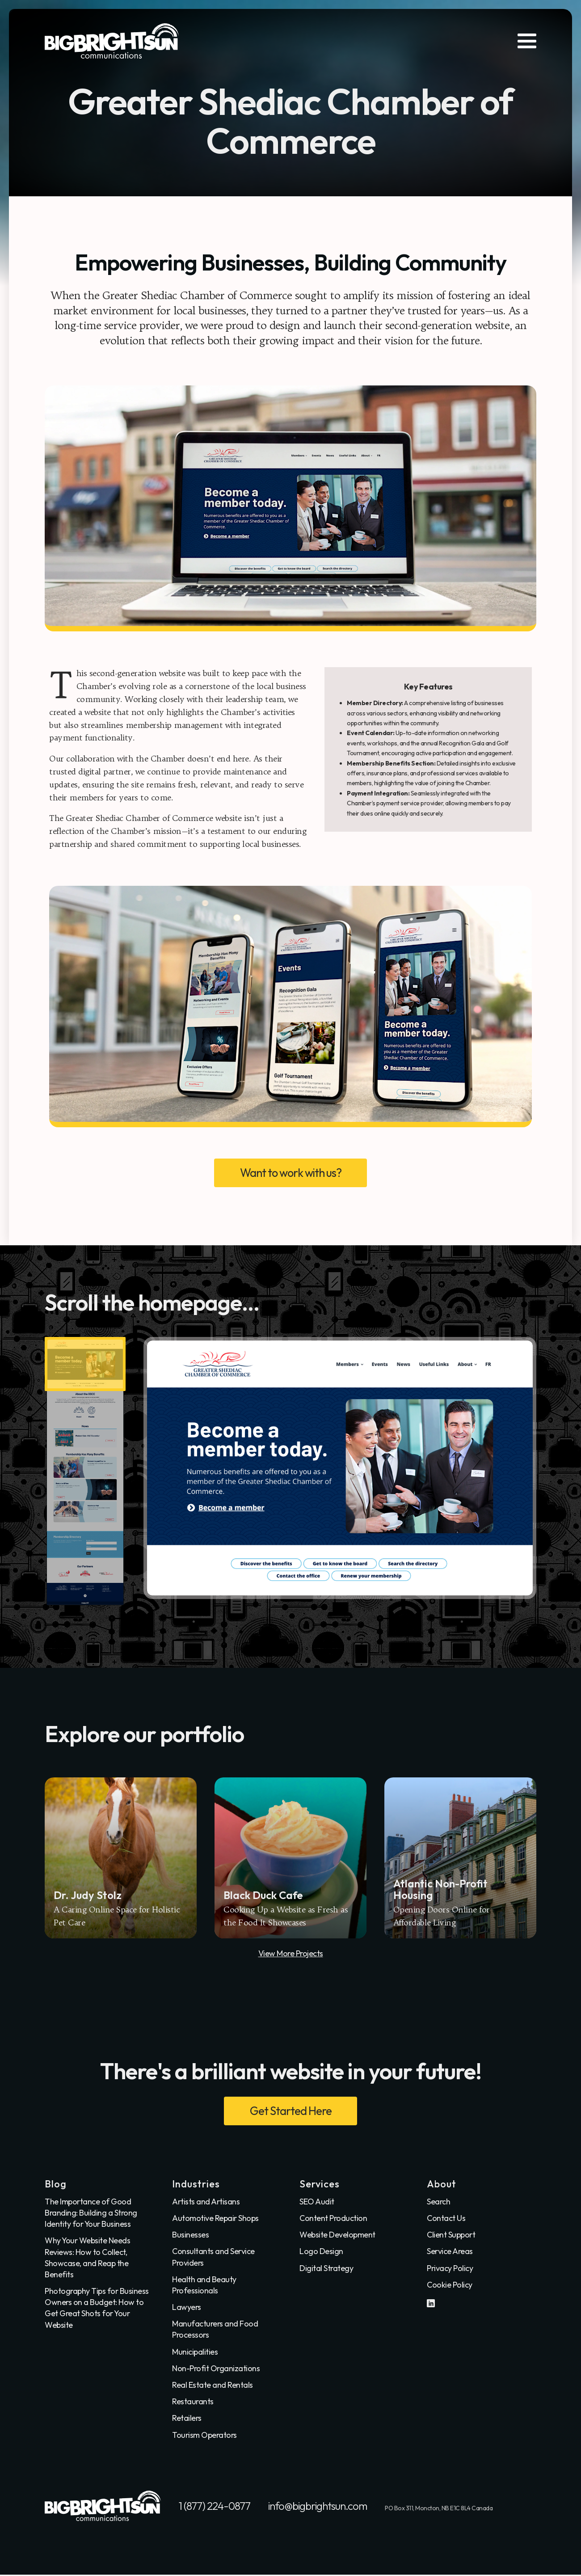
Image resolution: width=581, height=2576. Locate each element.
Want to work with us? (290, 1172)
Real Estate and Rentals (212, 2386)
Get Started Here (290, 2111)
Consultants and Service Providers (213, 2258)
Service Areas (450, 2252)
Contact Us (446, 2219)
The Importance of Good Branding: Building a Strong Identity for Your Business (91, 2213)
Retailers (187, 2419)
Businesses (190, 2235)
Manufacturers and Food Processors (215, 2330)
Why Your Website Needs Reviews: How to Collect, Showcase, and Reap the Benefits (87, 2259)
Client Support (451, 2235)
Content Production (333, 2219)
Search (438, 2202)
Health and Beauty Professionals (204, 2286)
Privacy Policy (450, 2269)
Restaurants (193, 2403)
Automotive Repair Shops (215, 2219)
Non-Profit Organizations (216, 2369)
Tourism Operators (204, 2436)
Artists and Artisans (206, 2202)
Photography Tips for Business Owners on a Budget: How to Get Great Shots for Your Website (97, 2309)
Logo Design (321, 2252)
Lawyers (186, 2308)
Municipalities (195, 2353)
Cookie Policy (449, 2285)
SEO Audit (316, 2202)
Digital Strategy (326, 2269)
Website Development (337, 2235)
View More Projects (290, 1954)
